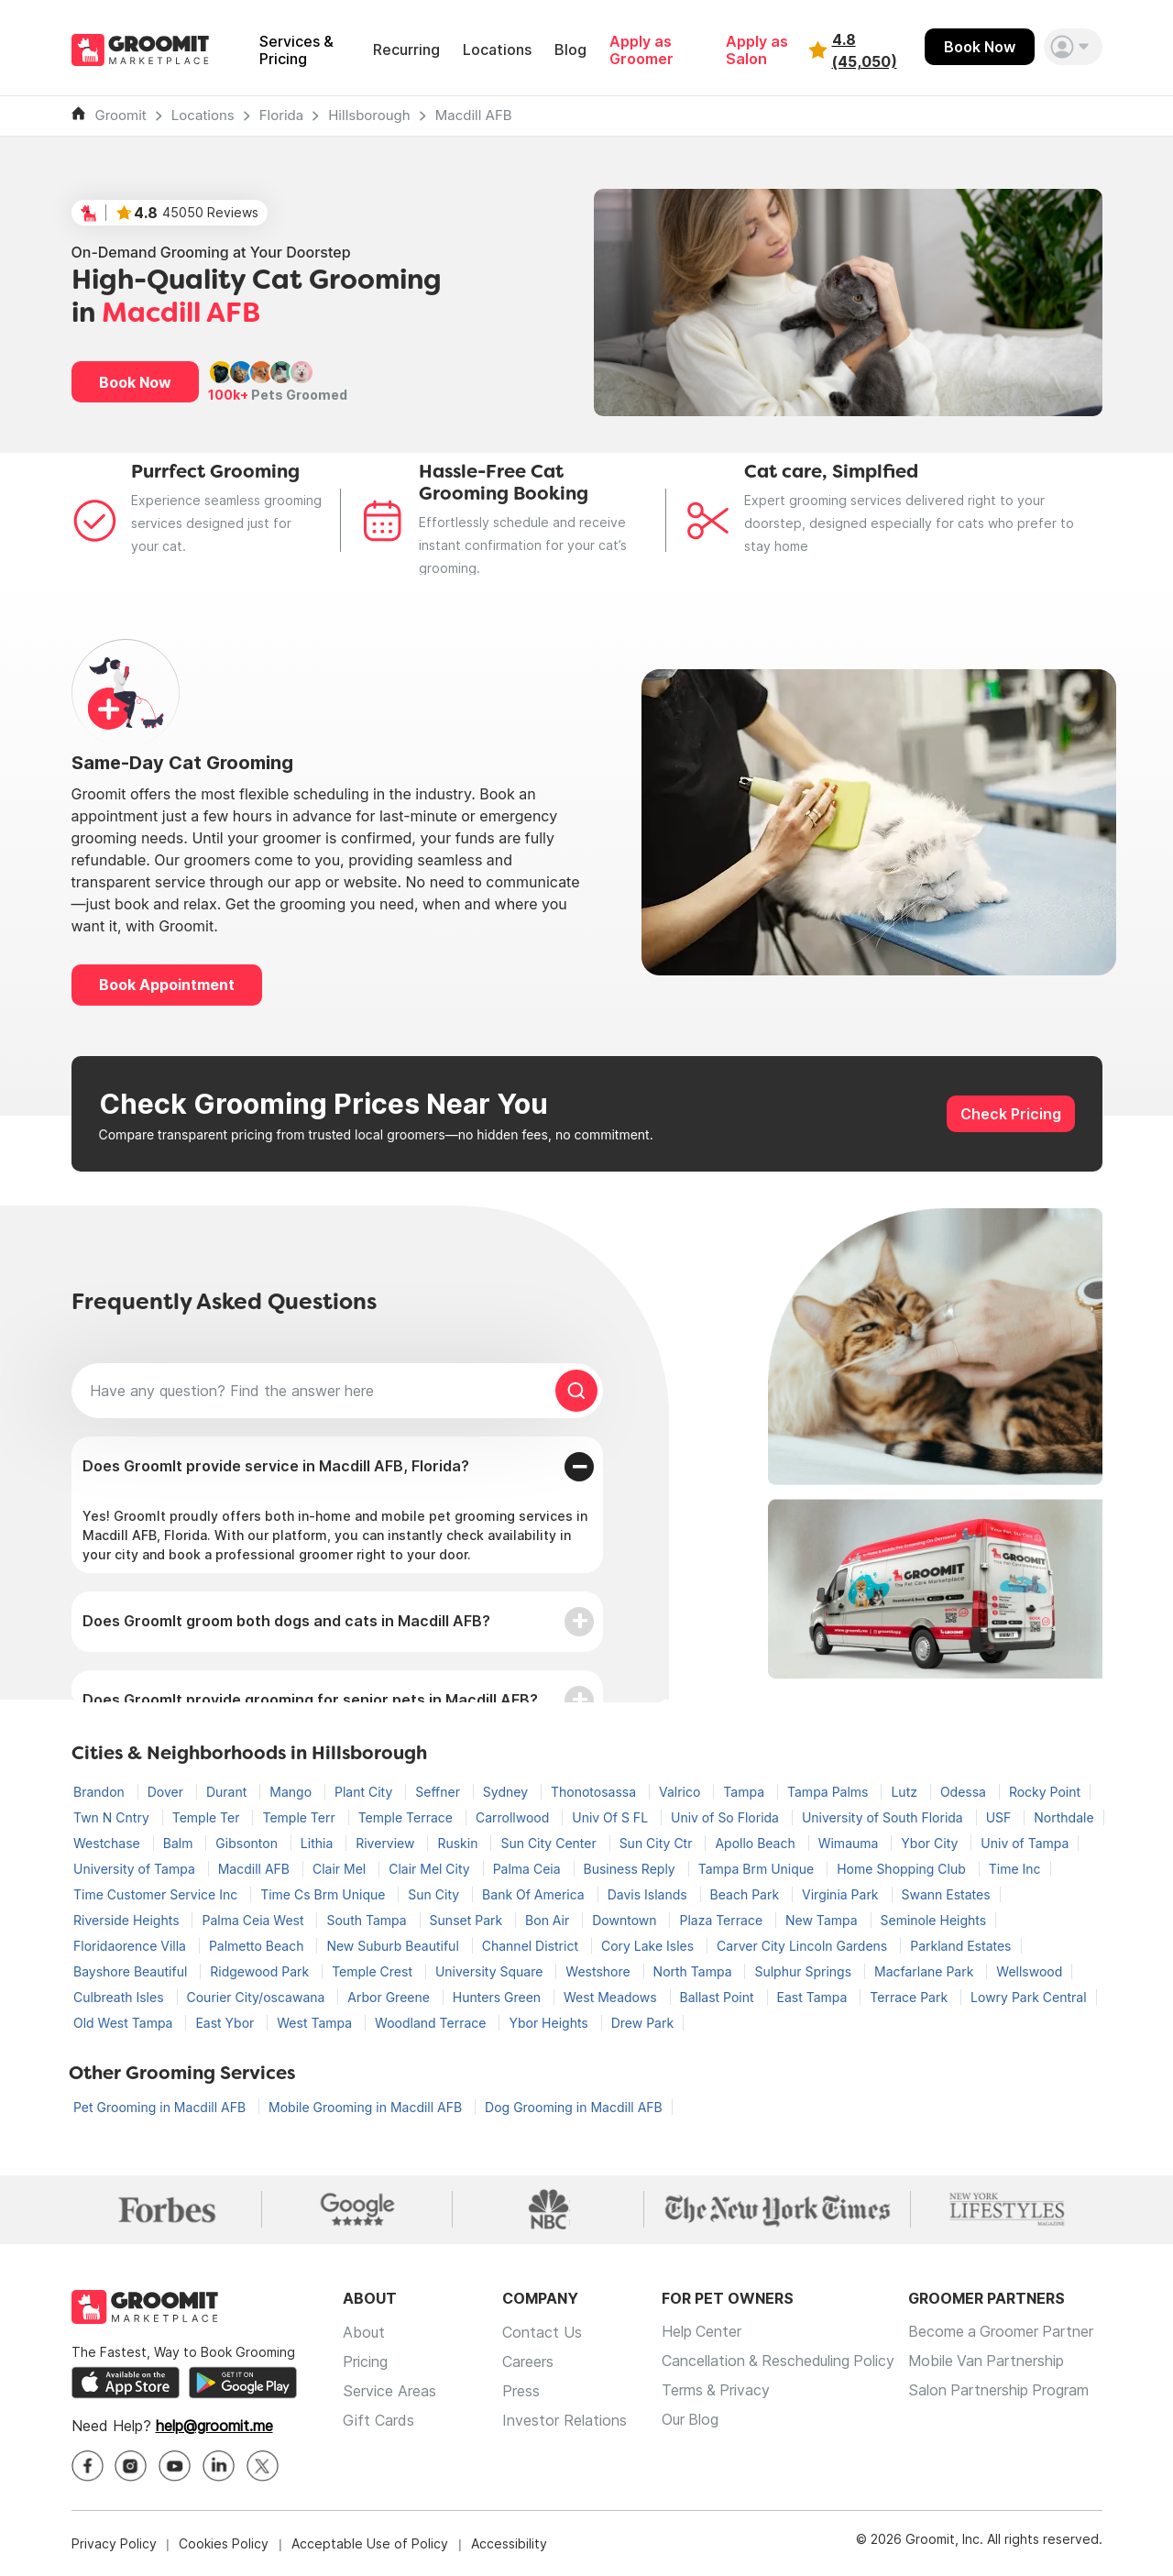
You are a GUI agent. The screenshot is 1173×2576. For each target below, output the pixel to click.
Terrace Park (910, 1997)
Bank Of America (535, 1894)
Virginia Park (842, 1894)
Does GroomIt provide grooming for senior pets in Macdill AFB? (310, 1699)
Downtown (626, 1920)
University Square (490, 1971)
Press (521, 2391)
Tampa (745, 1792)
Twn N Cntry (113, 1817)
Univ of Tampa (1025, 1843)
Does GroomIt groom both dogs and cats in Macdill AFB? (286, 1621)
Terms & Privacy (717, 2391)
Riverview (387, 1843)
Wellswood (1029, 1971)
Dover (167, 1792)
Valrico (681, 1792)
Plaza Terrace (722, 1920)
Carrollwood (514, 1817)
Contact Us (542, 2332)
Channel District (532, 1946)
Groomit (121, 115)
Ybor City (931, 1843)
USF (1000, 1817)
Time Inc (1015, 1869)
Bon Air (549, 1920)
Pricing (365, 2361)
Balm (180, 1843)
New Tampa (823, 1920)
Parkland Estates (960, 1946)
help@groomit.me (214, 2425)
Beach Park (746, 1894)
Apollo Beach (756, 1843)
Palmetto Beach (258, 1946)
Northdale (1063, 1817)
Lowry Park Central (1028, 1997)
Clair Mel (340, 1869)
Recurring (406, 50)
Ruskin (459, 1843)
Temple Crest (374, 1971)
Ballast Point (719, 1997)
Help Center (702, 2332)
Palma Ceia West (254, 1920)
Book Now (979, 47)
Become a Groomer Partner (1006, 2332)
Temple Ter (208, 1817)
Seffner (439, 1792)
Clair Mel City (431, 1869)
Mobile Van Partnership (991, 2361)
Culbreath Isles (120, 1997)
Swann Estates (946, 1894)
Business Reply (631, 1869)
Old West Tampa (124, 2023)
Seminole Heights (934, 1920)
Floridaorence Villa (131, 1946)
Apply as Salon (757, 50)
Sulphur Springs (804, 1971)
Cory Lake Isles (649, 1946)
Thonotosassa (595, 1792)
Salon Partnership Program (1003, 2391)
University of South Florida (884, 1817)
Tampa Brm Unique (758, 1869)
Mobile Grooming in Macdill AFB (367, 2107)
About (364, 2332)
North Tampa (694, 1971)
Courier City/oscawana (258, 1997)
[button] (1073, 47)
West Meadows (612, 1997)
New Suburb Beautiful (394, 1946)
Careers (528, 2361)
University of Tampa (136, 1869)
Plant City (365, 1792)
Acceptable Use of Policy (369, 2543)
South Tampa (368, 1920)
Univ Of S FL (612, 1817)
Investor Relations (564, 2420)
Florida (281, 115)
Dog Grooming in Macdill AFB (574, 2107)
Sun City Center (549, 1843)
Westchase (108, 1843)
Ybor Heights (550, 2023)
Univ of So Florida (727, 1817)
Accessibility (509, 2543)
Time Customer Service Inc (157, 1894)
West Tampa (316, 2023)
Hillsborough (369, 115)
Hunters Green (498, 1997)
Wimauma (850, 1843)
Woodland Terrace (432, 2023)
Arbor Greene (390, 1997)
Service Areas (389, 2391)
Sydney (507, 1792)
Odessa (965, 1792)
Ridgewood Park (261, 1971)
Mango (292, 1792)
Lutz (905, 1792)
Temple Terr (300, 1817)
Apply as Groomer (641, 50)
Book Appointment (167, 984)
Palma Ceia (529, 1869)
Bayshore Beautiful (132, 1971)
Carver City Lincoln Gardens (804, 1946)
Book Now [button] (135, 382)
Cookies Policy (224, 2543)
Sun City (435, 1894)
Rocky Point (1044, 1792)
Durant (228, 1792)
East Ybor (226, 2023)
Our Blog (690, 2420)
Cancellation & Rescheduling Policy (780, 2361)
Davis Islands (649, 1894)
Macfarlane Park (925, 1971)
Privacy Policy (114, 2543)
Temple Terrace (407, 1817)
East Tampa (814, 1997)
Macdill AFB (473, 115)
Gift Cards (378, 2420)
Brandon (100, 1792)
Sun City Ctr (657, 1843)
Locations (497, 50)
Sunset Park (468, 1920)
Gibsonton (248, 1843)
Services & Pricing (296, 50)
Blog (570, 50)
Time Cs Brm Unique (324, 1894)
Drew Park (642, 2023)
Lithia (318, 1843)
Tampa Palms (829, 1792)
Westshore (599, 1971)
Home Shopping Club (903, 1869)
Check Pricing (1010, 1114)
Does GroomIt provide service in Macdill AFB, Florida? (275, 1466)
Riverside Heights (127, 1920)
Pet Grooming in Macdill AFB (161, 2107)
